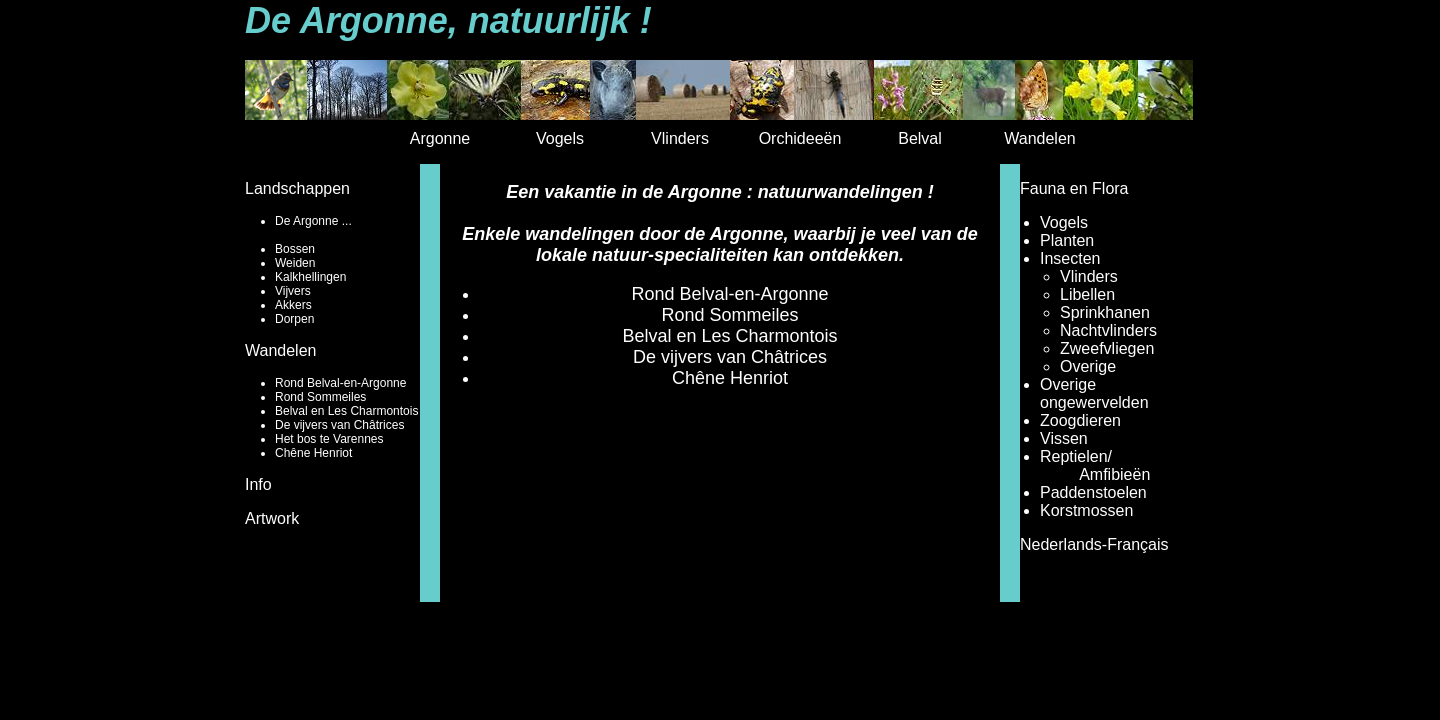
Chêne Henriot (313, 453)
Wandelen (1039, 138)
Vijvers (293, 291)
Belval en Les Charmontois (346, 411)
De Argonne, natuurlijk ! (448, 20)
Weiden (295, 263)
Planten (1067, 240)
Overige (1088, 366)
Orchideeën (800, 138)
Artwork (272, 518)
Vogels (560, 138)
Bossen (295, 249)
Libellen (1087, 294)
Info (258, 484)
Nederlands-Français (1094, 544)
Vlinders (680, 138)
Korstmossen (1086, 510)
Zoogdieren (1080, 420)
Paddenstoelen (1093, 492)
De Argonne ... (313, 221)
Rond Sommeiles (320, 397)
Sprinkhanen (1105, 312)
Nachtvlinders (1108, 330)
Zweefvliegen (1107, 348)
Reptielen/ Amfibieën (1095, 465)
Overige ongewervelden (1094, 393)
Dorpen (294, 319)
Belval (920, 138)
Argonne (440, 138)
